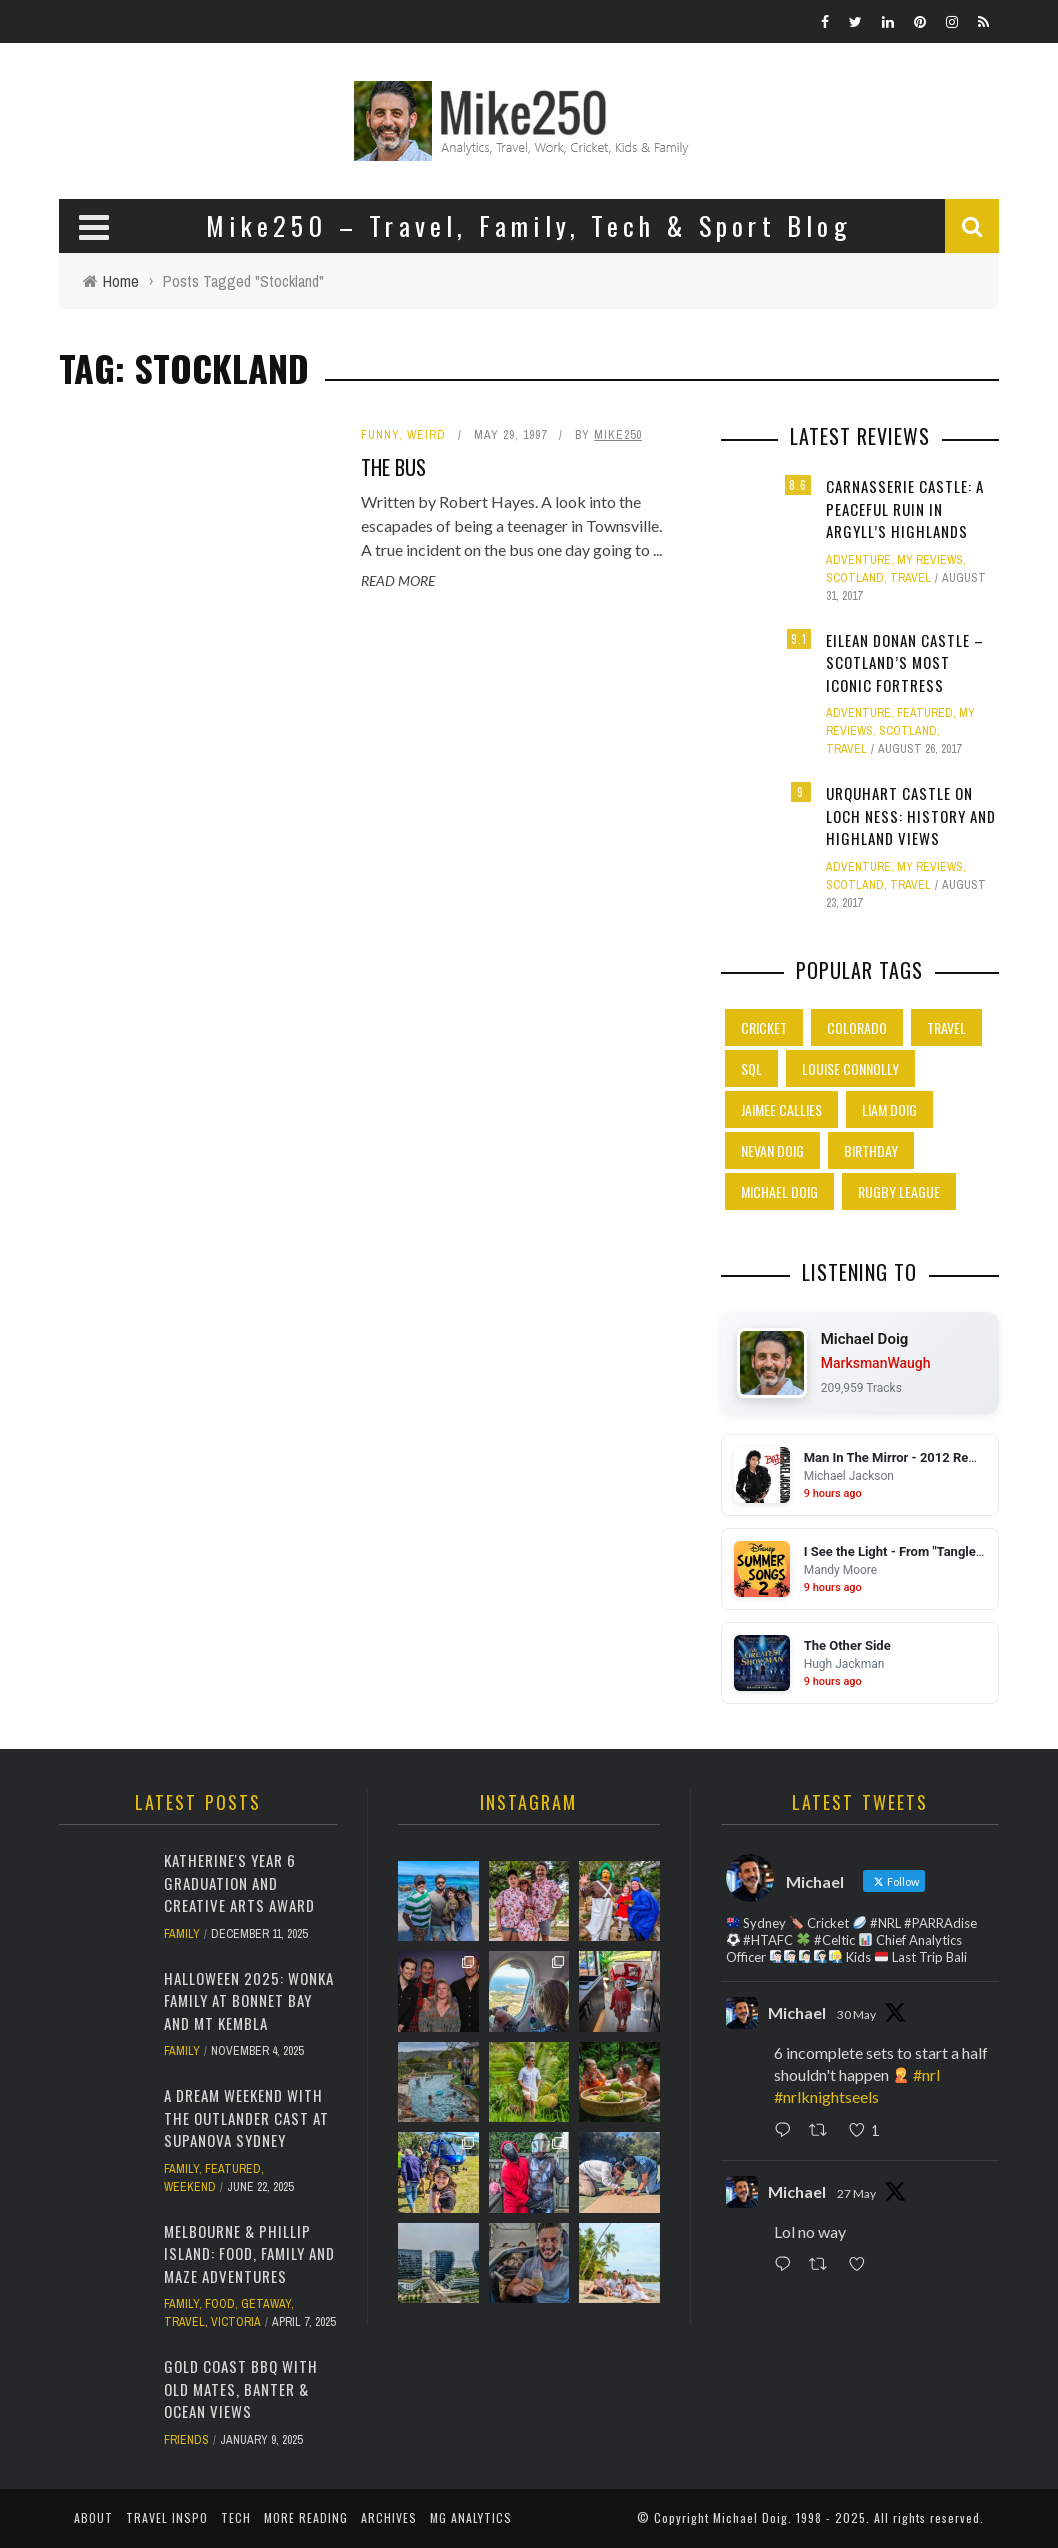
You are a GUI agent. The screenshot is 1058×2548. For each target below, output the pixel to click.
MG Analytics (471, 2517)
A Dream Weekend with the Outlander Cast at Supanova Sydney (246, 2117)
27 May (856, 2193)
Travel (910, 578)
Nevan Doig (772, 1150)
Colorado (857, 1027)
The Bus (393, 467)
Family (182, 1934)
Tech (236, 2517)
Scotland (855, 578)
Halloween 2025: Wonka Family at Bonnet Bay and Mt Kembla (249, 2000)
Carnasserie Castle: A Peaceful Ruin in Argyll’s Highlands (905, 508)
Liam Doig (889, 1109)
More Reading (306, 2517)
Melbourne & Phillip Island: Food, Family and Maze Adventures (249, 2253)
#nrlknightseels (826, 2096)
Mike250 (618, 435)
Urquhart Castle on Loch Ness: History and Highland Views (911, 815)
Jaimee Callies (781, 1109)
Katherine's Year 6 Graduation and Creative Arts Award (239, 1882)
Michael (797, 2012)
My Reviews (930, 560)
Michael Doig (779, 1191)
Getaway (266, 2304)
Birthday (871, 1150)
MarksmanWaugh (876, 1363)
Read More (398, 580)
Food (220, 2304)
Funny (380, 435)
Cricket (764, 1027)
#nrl (926, 2074)
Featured (925, 713)
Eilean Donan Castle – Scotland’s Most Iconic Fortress (905, 662)
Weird (426, 435)
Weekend (190, 2187)
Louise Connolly (850, 1068)
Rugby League (899, 1191)
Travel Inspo (167, 2517)
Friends (186, 2440)
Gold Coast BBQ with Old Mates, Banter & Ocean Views (241, 2388)
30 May (856, 2014)
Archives (389, 2517)
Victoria (236, 2322)
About (93, 2517)
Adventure (858, 560)
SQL (751, 1068)
